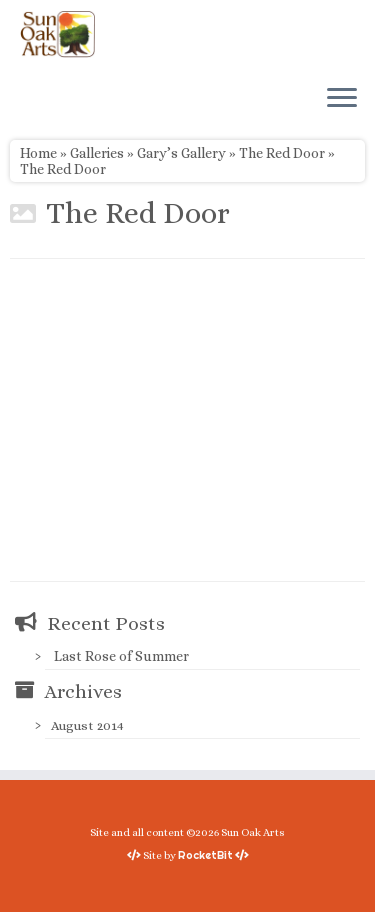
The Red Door (282, 153)
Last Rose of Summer (121, 656)
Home (38, 153)
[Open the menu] (342, 99)
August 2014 (87, 725)
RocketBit (205, 855)
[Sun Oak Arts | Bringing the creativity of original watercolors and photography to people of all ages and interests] (57, 34)
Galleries (97, 153)
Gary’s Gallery (181, 153)
